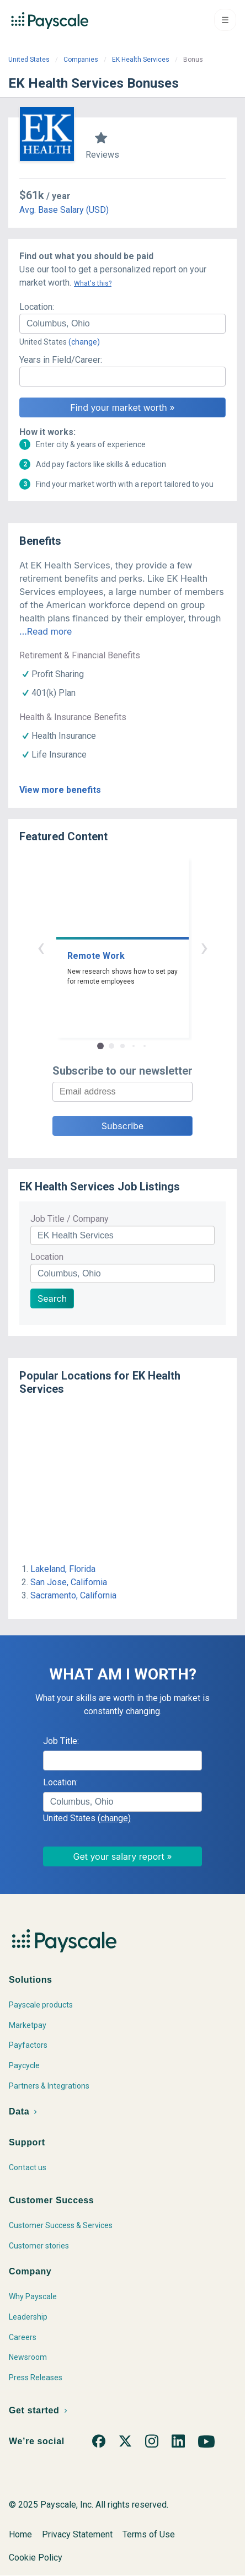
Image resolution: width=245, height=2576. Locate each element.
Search (52, 1298)
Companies (80, 59)
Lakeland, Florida (62, 1569)
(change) (84, 341)
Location (46, 1257)
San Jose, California (68, 1582)
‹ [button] (41, 947)
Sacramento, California (73, 1595)
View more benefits (60, 790)
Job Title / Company (69, 1219)
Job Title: (61, 1741)
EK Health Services (140, 59)
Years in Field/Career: (60, 360)
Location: (36, 307)
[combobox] (122, 324)
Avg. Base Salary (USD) (64, 210)
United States (29, 59)
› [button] (204, 947)
